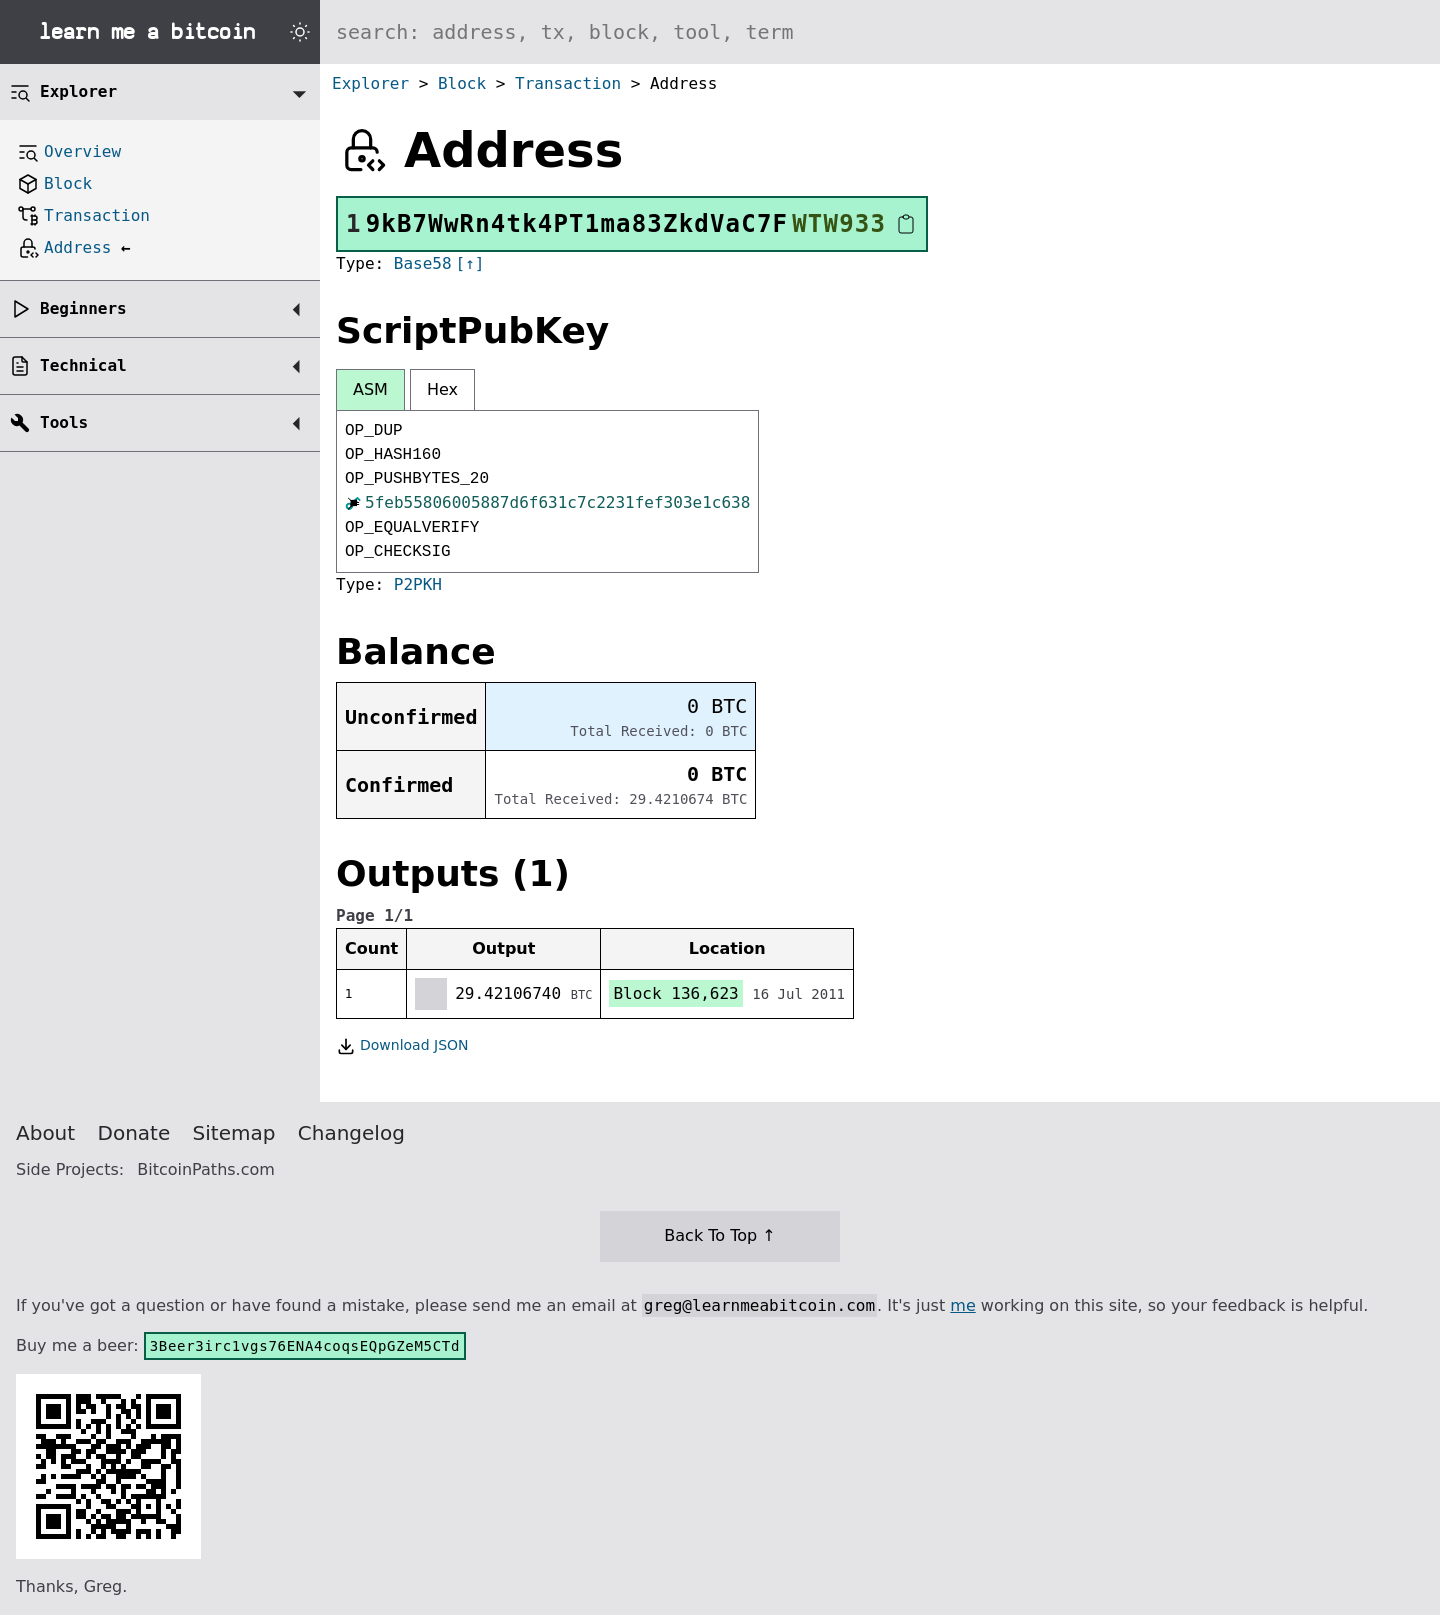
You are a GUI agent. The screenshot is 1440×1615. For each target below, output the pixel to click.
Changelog (351, 1133)
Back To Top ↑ (719, 1235)
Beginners (83, 308)
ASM (370, 389)
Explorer (370, 83)
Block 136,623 (675, 993)
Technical (83, 365)
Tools (64, 422)
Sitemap (234, 1133)
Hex (442, 389)
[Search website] (880, 32)
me (962, 1305)
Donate (134, 1133)
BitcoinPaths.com (206, 1169)
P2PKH (418, 584)
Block (462, 83)
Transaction (568, 83)
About (45, 1133)
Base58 (423, 263)
